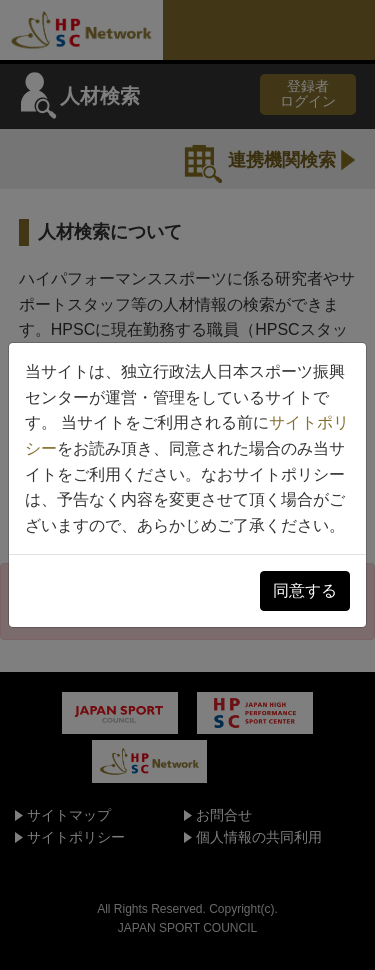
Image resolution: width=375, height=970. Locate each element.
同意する (305, 590)
